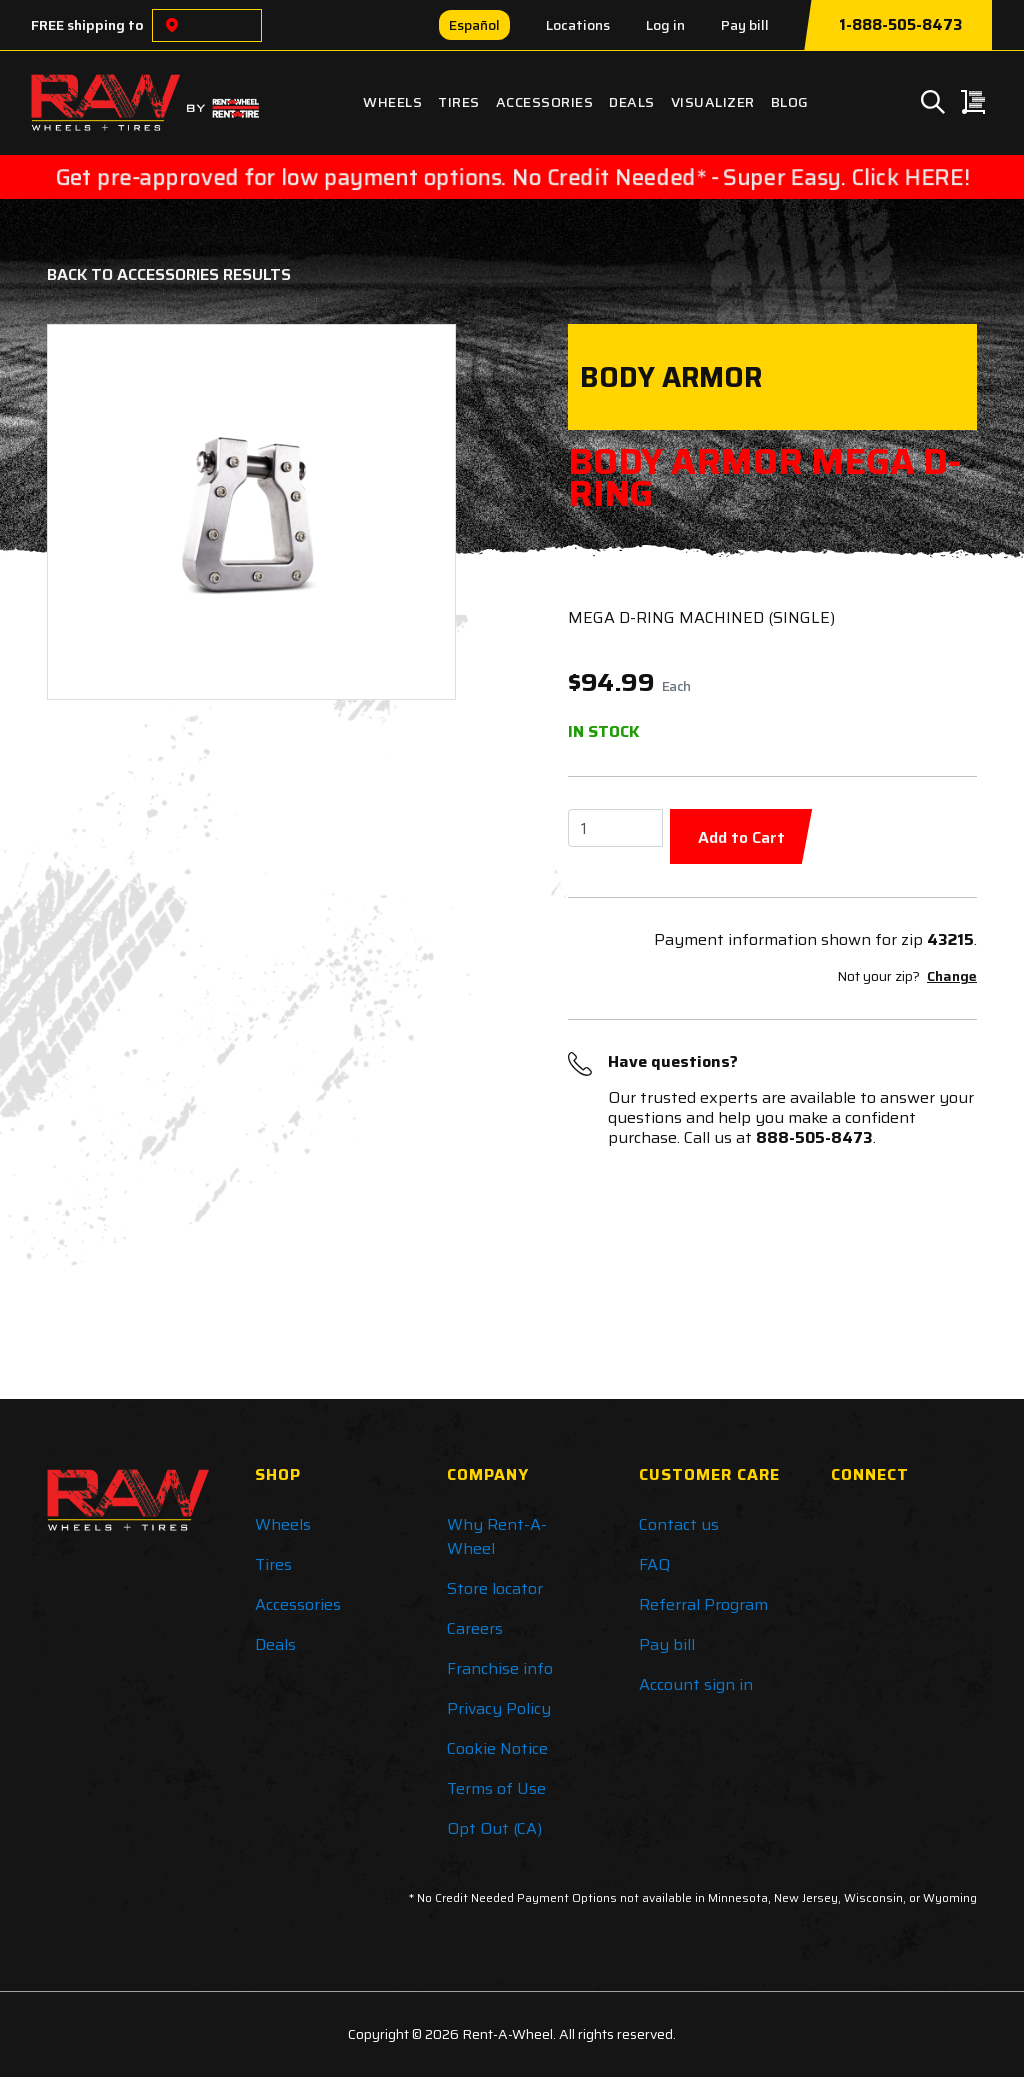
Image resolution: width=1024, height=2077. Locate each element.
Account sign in (696, 1684)
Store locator (495, 1588)
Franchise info (500, 1668)
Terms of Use (496, 1788)
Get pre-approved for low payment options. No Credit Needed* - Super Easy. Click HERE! (511, 177)
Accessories (545, 102)
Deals (632, 102)
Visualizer (713, 102)
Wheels (392, 102)
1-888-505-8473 (900, 25)
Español (474, 25)
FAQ (654, 1564)
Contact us (679, 1524)
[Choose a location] (172, 25)
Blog (790, 102)
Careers (475, 1628)
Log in (665, 25)
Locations (578, 25)
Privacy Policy (499, 1708)
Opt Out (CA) (494, 1828)
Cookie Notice (497, 1748)
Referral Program (703, 1604)
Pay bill (745, 25)
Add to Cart (741, 837)
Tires (459, 102)
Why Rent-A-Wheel (497, 1536)
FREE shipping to (87, 25)
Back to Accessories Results (169, 274)
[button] (95, 512)
